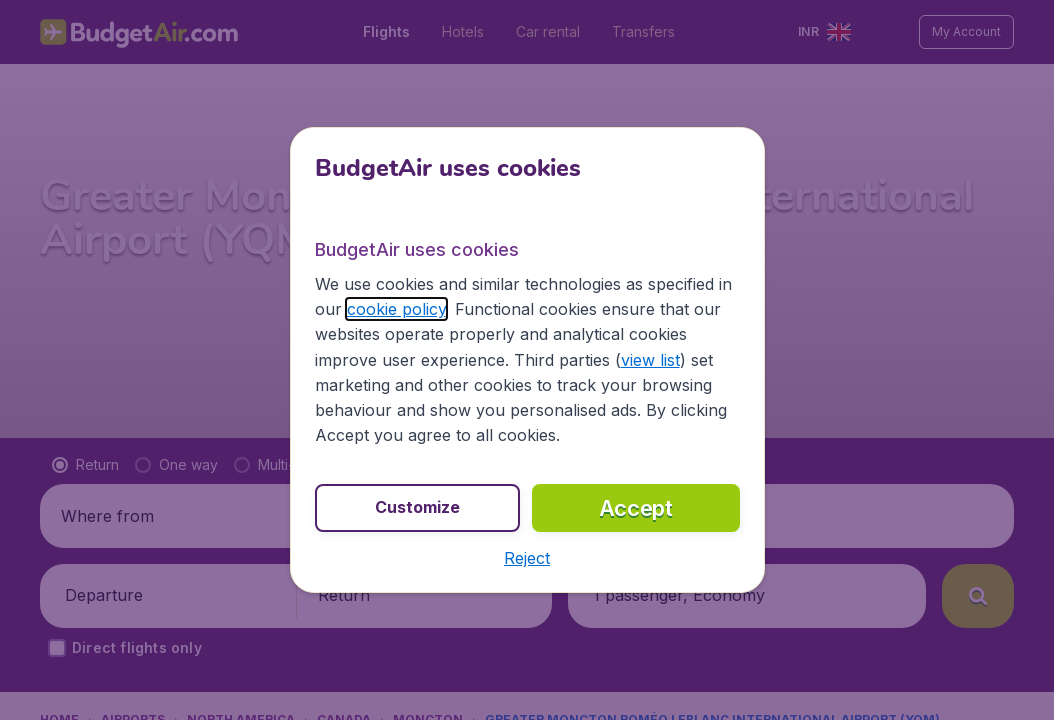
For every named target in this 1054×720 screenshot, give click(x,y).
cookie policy (396, 309)
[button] (527, 558)
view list (650, 360)
